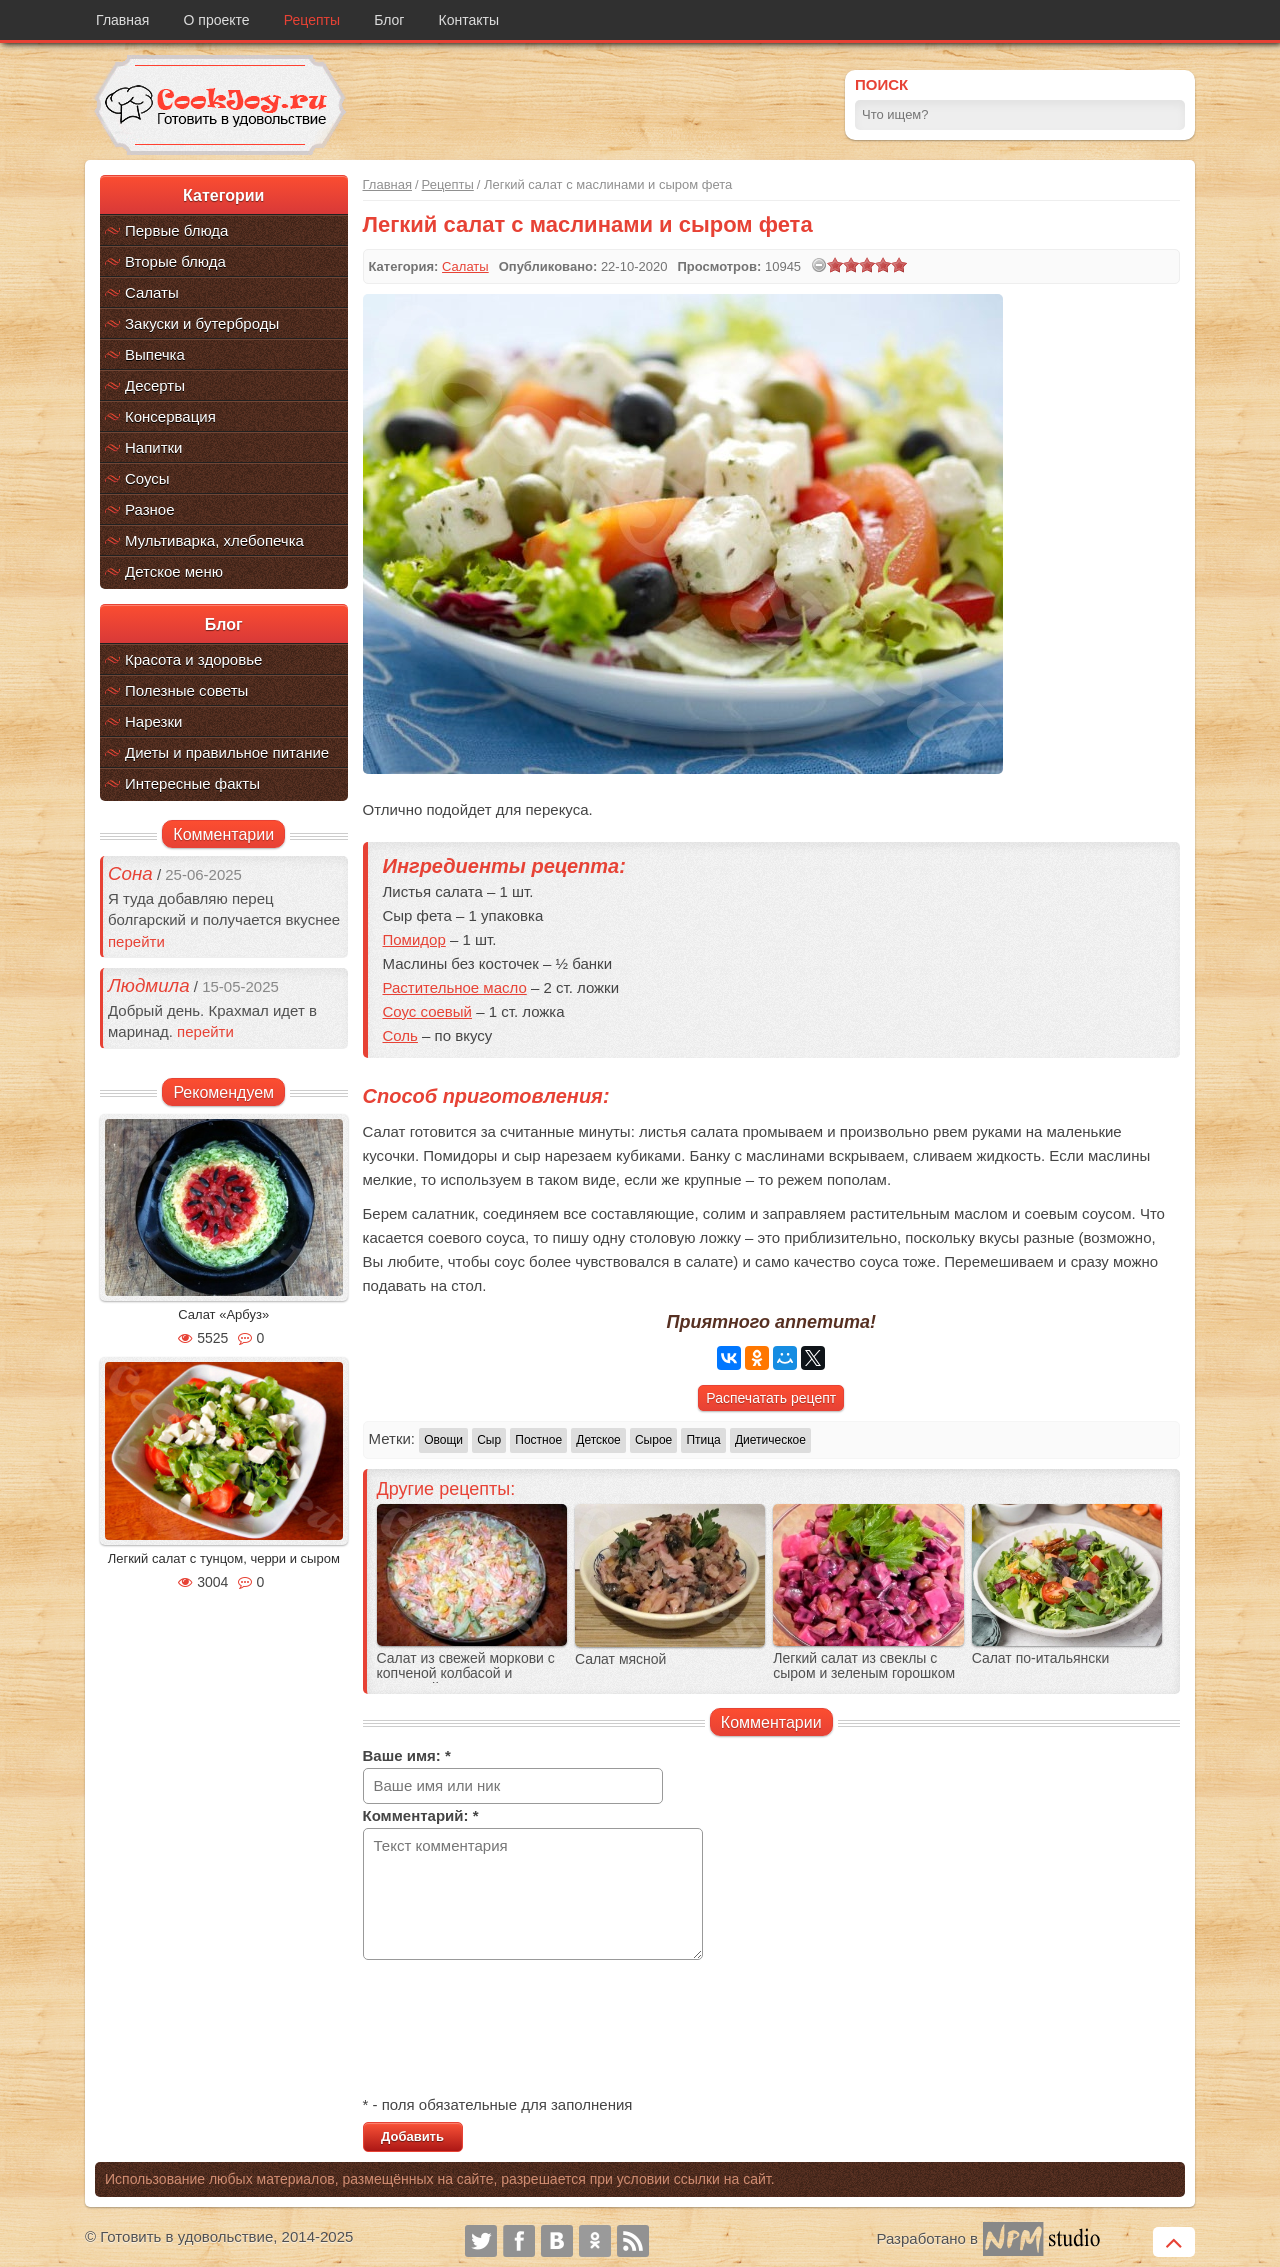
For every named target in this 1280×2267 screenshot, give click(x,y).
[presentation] (515, 2030)
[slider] (867, 265)
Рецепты (312, 20)
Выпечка (155, 354)
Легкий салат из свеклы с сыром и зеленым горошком (864, 1666)
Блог (389, 20)
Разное (150, 509)
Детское (598, 1440)
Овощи (443, 1440)
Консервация (170, 416)
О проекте (217, 20)
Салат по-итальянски (1041, 1658)
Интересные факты (192, 783)
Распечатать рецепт (771, 1398)
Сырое (653, 1440)
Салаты (152, 292)
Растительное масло (455, 987)
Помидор (414, 939)
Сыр (489, 1440)
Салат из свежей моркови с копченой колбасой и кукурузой (466, 1673)
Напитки (154, 447)
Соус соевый (428, 1011)
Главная (122, 20)
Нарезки (153, 721)
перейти (136, 941)
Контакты (469, 20)
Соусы (147, 478)
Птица (703, 1440)
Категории (223, 195)
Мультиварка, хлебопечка (214, 540)
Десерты (155, 385)
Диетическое (770, 1440)
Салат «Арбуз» (223, 1314)
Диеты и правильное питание (227, 752)
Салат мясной (621, 1659)
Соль (400, 1035)
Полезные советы (186, 690)
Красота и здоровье (193, 659)
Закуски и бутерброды (202, 323)
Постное (538, 1440)
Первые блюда (176, 230)
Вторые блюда (175, 261)
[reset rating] (819, 265)
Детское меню (174, 571)
